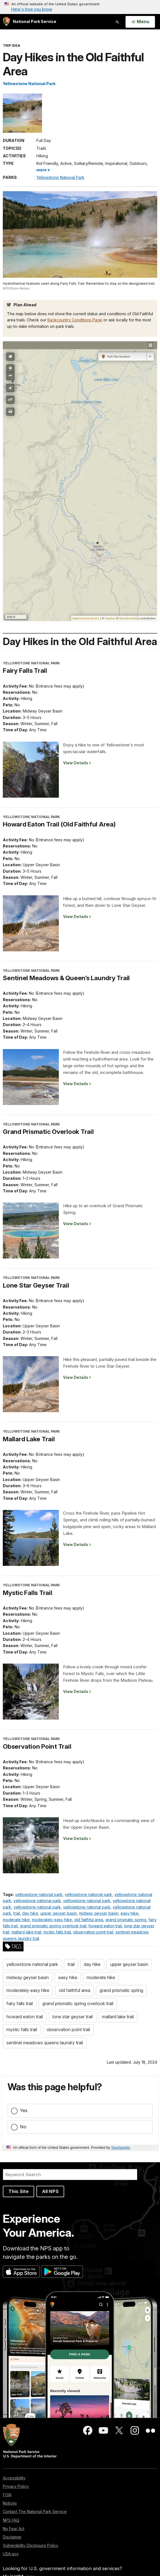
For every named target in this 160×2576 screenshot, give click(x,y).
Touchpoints (120, 2147)
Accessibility (14, 2477)
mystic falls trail (57, 1932)
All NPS (50, 2191)
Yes (23, 2110)
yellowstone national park (38, 1894)
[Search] (70, 2174)
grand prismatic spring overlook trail (53, 1925)
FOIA (7, 2494)
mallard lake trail (26, 1932)
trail (16, 1913)
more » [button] (43, 169)
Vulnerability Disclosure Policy (30, 2545)
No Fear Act (13, 2528)
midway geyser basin (98, 1913)
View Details (75, 762)
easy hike (129, 1913)
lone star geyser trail (72, 2016)
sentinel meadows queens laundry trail (44, 2042)
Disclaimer (12, 2537)
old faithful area (88, 1919)
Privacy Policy (16, 2486)
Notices (10, 2503)
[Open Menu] (140, 22)
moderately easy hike (52, 1919)
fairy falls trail (19, 2003)
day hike (30, 1913)
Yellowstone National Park (29, 83)
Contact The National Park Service (35, 2511)
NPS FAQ (11, 2520)
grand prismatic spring (125, 1919)
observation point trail (93, 1932)
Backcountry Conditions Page (74, 319)
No (23, 2126)
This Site (18, 2191)
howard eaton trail (105, 1925)
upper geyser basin (58, 1913)
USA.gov (11, 2553)
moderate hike (16, 1919)
